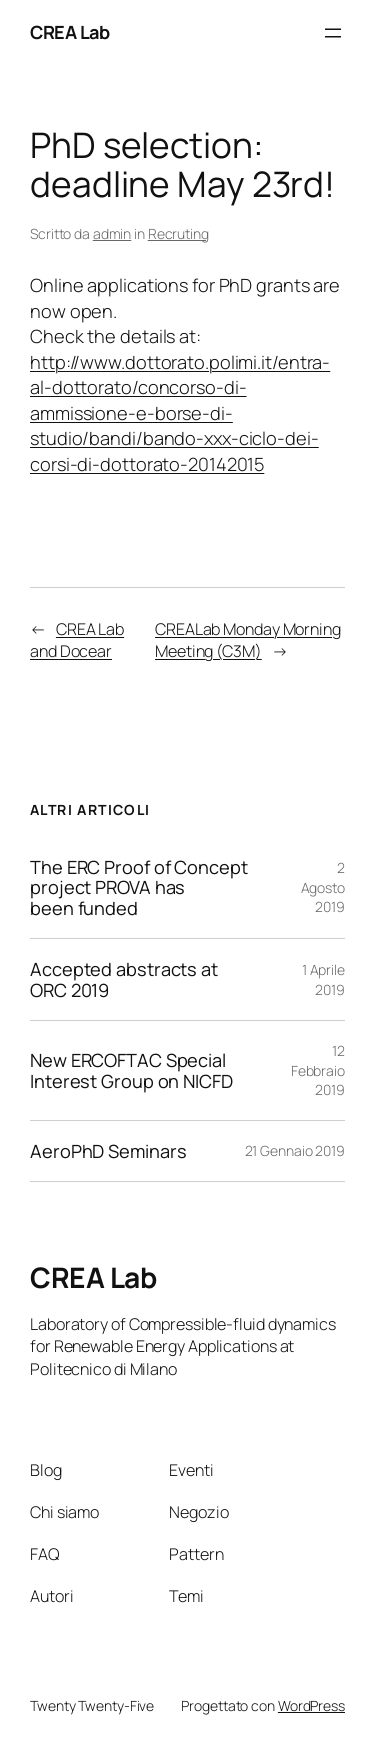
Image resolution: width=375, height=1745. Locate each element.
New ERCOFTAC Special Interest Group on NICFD (131, 1070)
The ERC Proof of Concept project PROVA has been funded (139, 887)
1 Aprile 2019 (323, 979)
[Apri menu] (333, 33)
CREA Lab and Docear (77, 640)
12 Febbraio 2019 (318, 1070)
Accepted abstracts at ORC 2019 (124, 979)
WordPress (311, 1705)
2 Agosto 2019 (323, 887)
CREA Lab (69, 32)
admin (112, 233)
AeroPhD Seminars (108, 1151)
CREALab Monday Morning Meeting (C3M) (248, 640)
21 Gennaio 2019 (295, 1150)
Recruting (178, 233)
